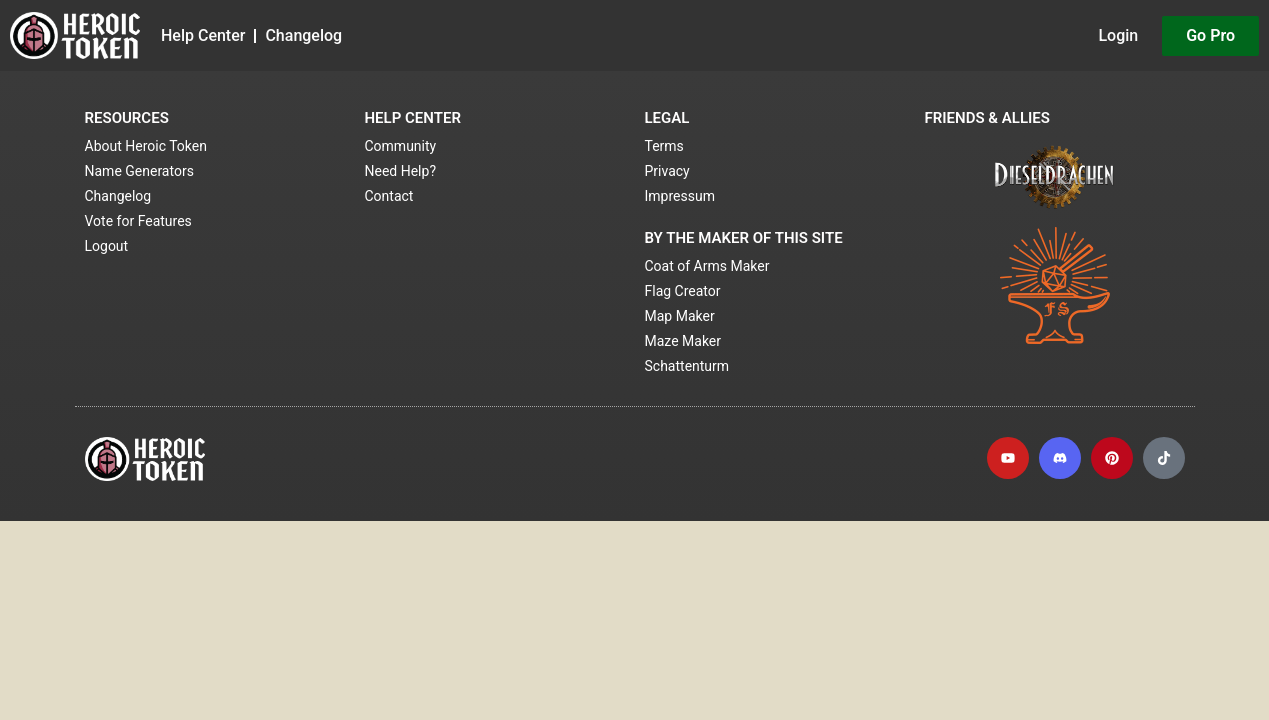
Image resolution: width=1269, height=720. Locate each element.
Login (1118, 35)
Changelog (303, 35)
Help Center (203, 35)
